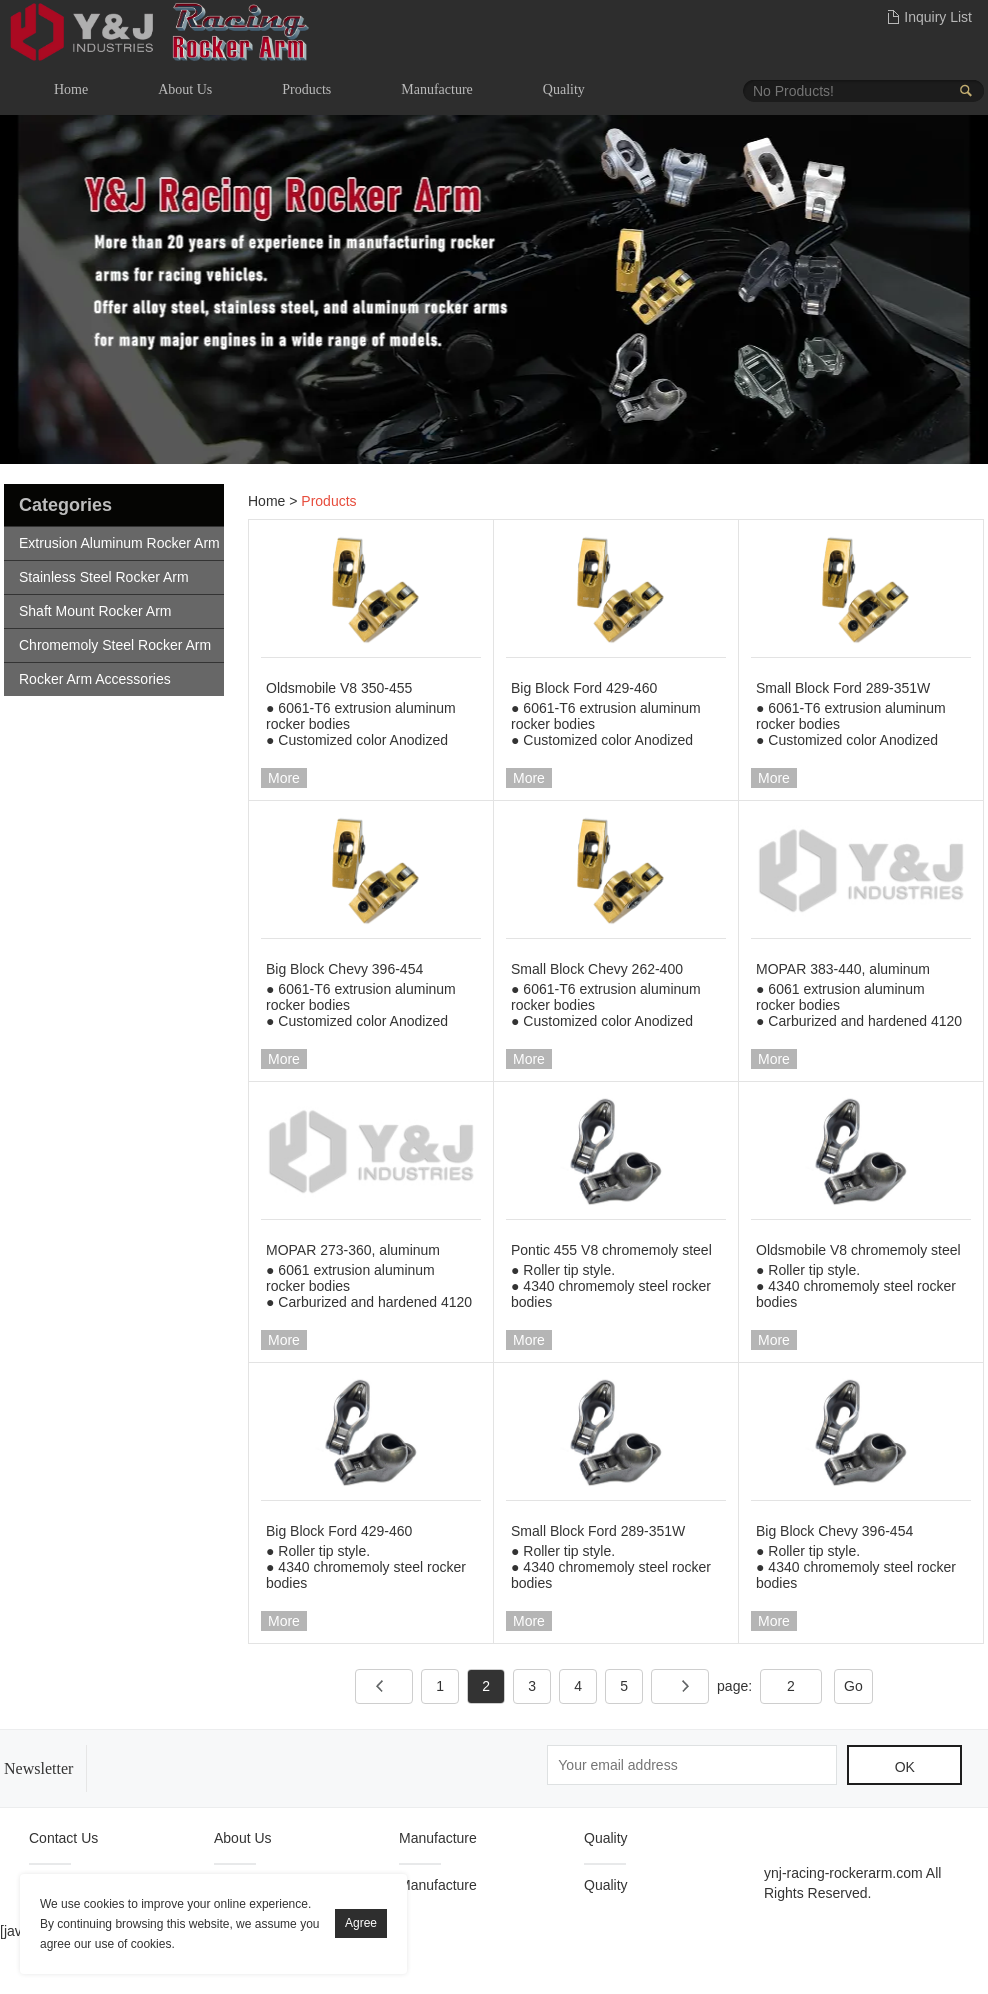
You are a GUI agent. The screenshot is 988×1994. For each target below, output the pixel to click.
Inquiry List (938, 17)
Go (853, 1686)
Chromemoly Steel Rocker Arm (115, 645)
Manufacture (437, 89)
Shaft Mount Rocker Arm (95, 611)
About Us (185, 89)
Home (71, 89)
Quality (564, 89)
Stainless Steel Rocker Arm (104, 577)
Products (306, 89)
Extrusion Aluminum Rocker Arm (119, 543)
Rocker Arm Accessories (95, 679)
